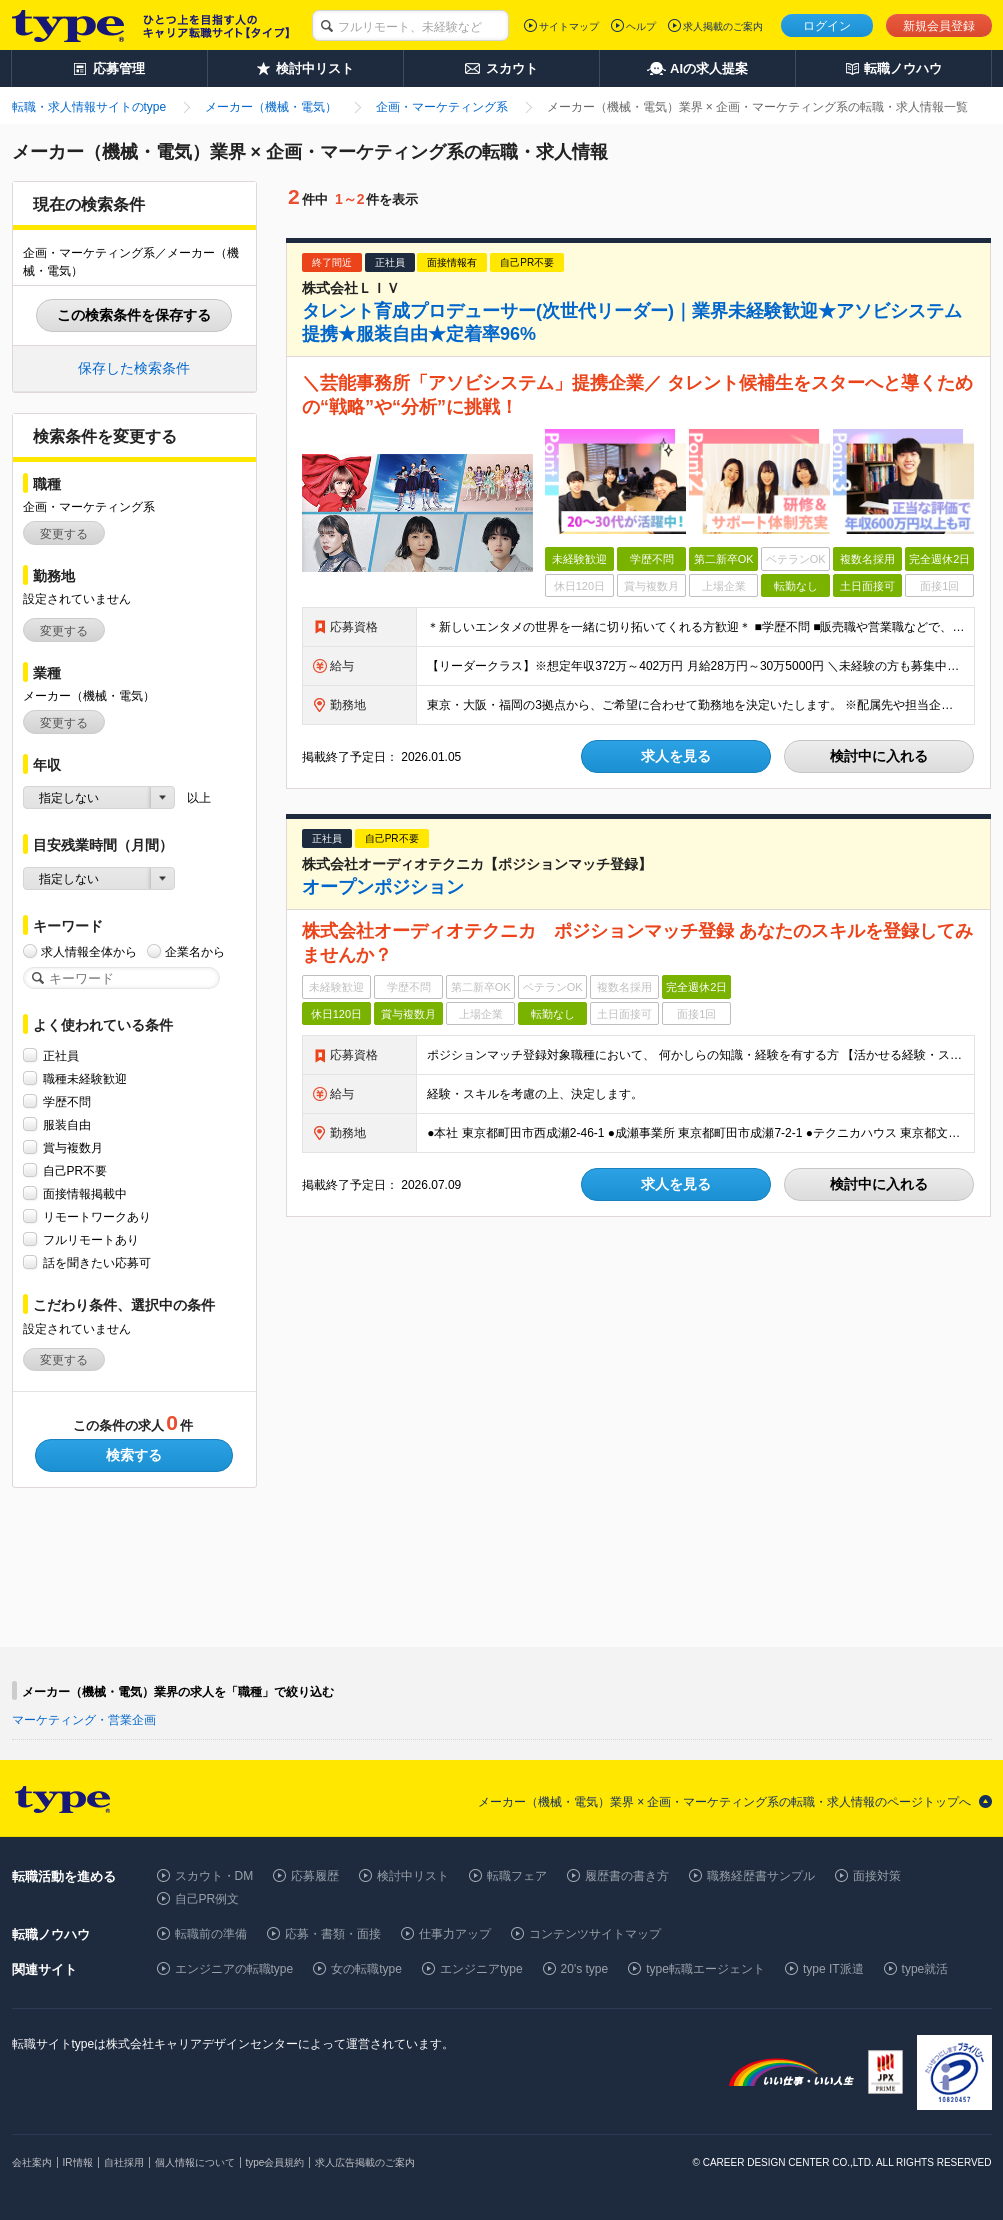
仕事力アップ (455, 1934)
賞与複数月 (73, 1147)
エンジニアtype (481, 1969)
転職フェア (517, 1876)
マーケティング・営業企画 (84, 1720)
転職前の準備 (211, 1934)
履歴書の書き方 (627, 1876)
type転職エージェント (705, 1969)
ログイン (827, 26)
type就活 (925, 1969)
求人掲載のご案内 (723, 26)
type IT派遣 (833, 1969)
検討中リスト (413, 1876)
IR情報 (78, 2162)
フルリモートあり (91, 1239)
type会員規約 (275, 2162)
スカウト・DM (214, 1876)
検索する (134, 1455)
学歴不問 (67, 1101)
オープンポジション (383, 887)
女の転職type (366, 1969)
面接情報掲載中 (85, 1193)
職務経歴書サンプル (761, 1876)
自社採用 (124, 2162)
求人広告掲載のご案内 (365, 2162)
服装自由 (67, 1124)
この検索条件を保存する (134, 315)
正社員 (61, 1055)
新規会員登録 (939, 26)
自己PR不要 (75, 1170)
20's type (585, 1969)
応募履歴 (315, 1876)
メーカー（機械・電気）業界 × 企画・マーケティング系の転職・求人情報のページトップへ (725, 1802)
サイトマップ (569, 26)
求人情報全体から (89, 951)
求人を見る (676, 756)
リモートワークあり (97, 1216)
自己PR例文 (207, 1899)
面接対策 (877, 1876)
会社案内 (32, 2162)
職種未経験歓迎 (85, 1078)
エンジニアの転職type (234, 1969)
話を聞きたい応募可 (97, 1262)
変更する (64, 534)
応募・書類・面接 (333, 1934)
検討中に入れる (879, 756)
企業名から (195, 951)
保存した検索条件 (134, 368)
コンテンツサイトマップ (595, 1934)
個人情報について (195, 2162)
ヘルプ (641, 26)
